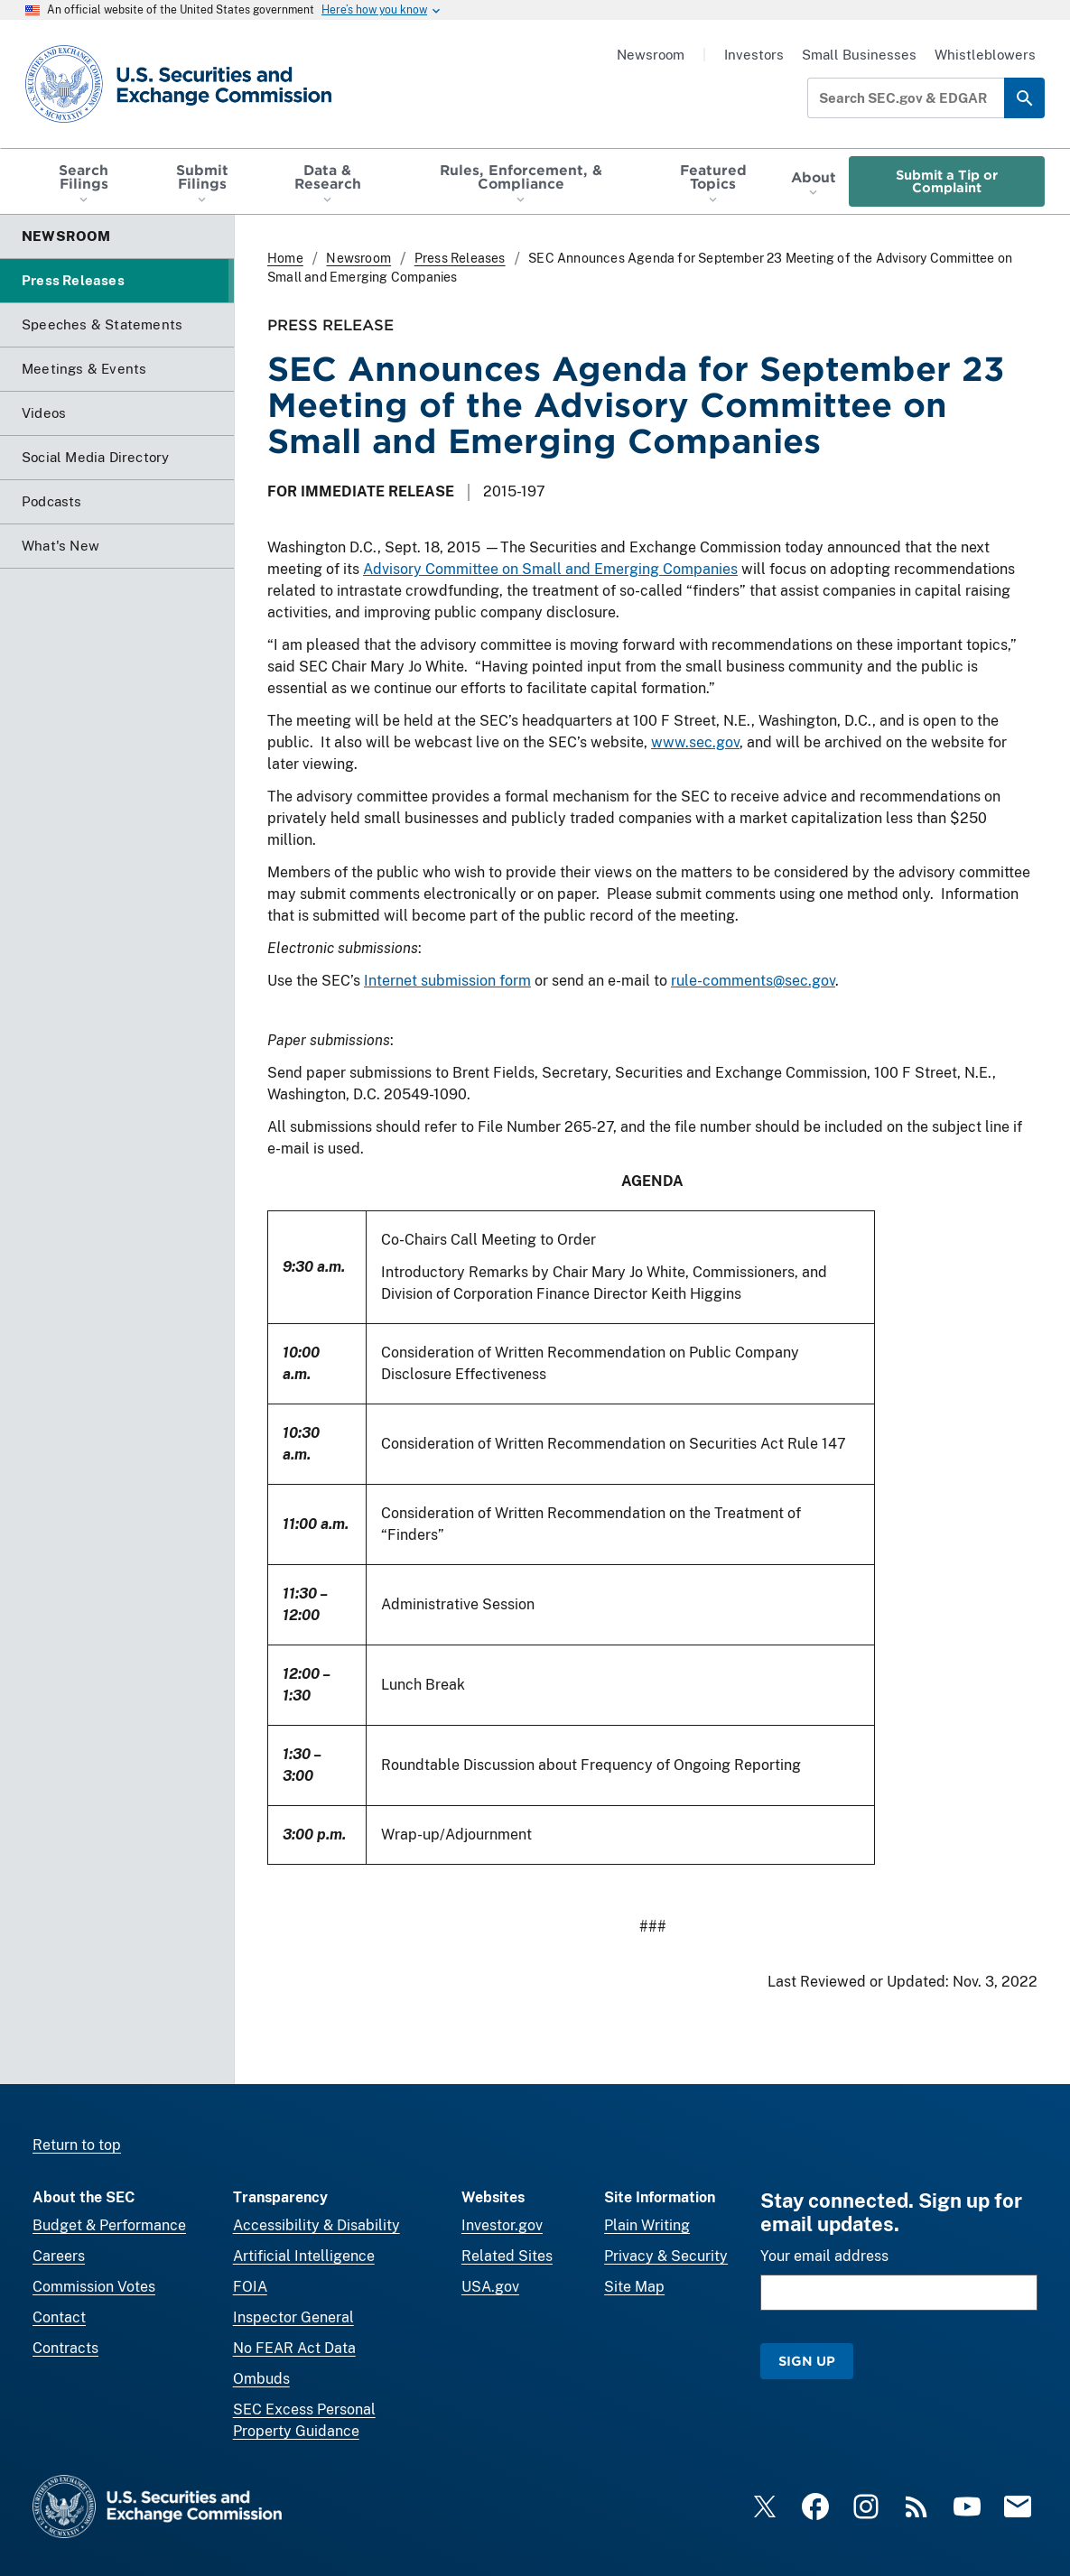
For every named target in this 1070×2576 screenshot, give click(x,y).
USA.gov (490, 2286)
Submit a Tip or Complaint (947, 181)
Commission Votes (94, 2286)
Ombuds (261, 2378)
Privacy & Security (666, 2256)
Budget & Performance (109, 2225)
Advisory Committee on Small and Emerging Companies (550, 569)
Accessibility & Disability (316, 2225)
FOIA (250, 2286)
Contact (59, 2317)
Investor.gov (502, 2225)
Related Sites (507, 2256)
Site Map (634, 2286)
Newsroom (650, 54)
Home (285, 258)
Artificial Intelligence (304, 2256)
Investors (754, 54)
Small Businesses (859, 54)
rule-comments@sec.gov (753, 980)
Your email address (824, 2256)
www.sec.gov (695, 742)
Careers (59, 2256)
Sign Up (806, 2360)
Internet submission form (447, 980)
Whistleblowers (985, 54)
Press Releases (460, 258)
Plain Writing (647, 2225)
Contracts (65, 2348)
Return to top (77, 2145)
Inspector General (293, 2317)
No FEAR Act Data (294, 2348)
